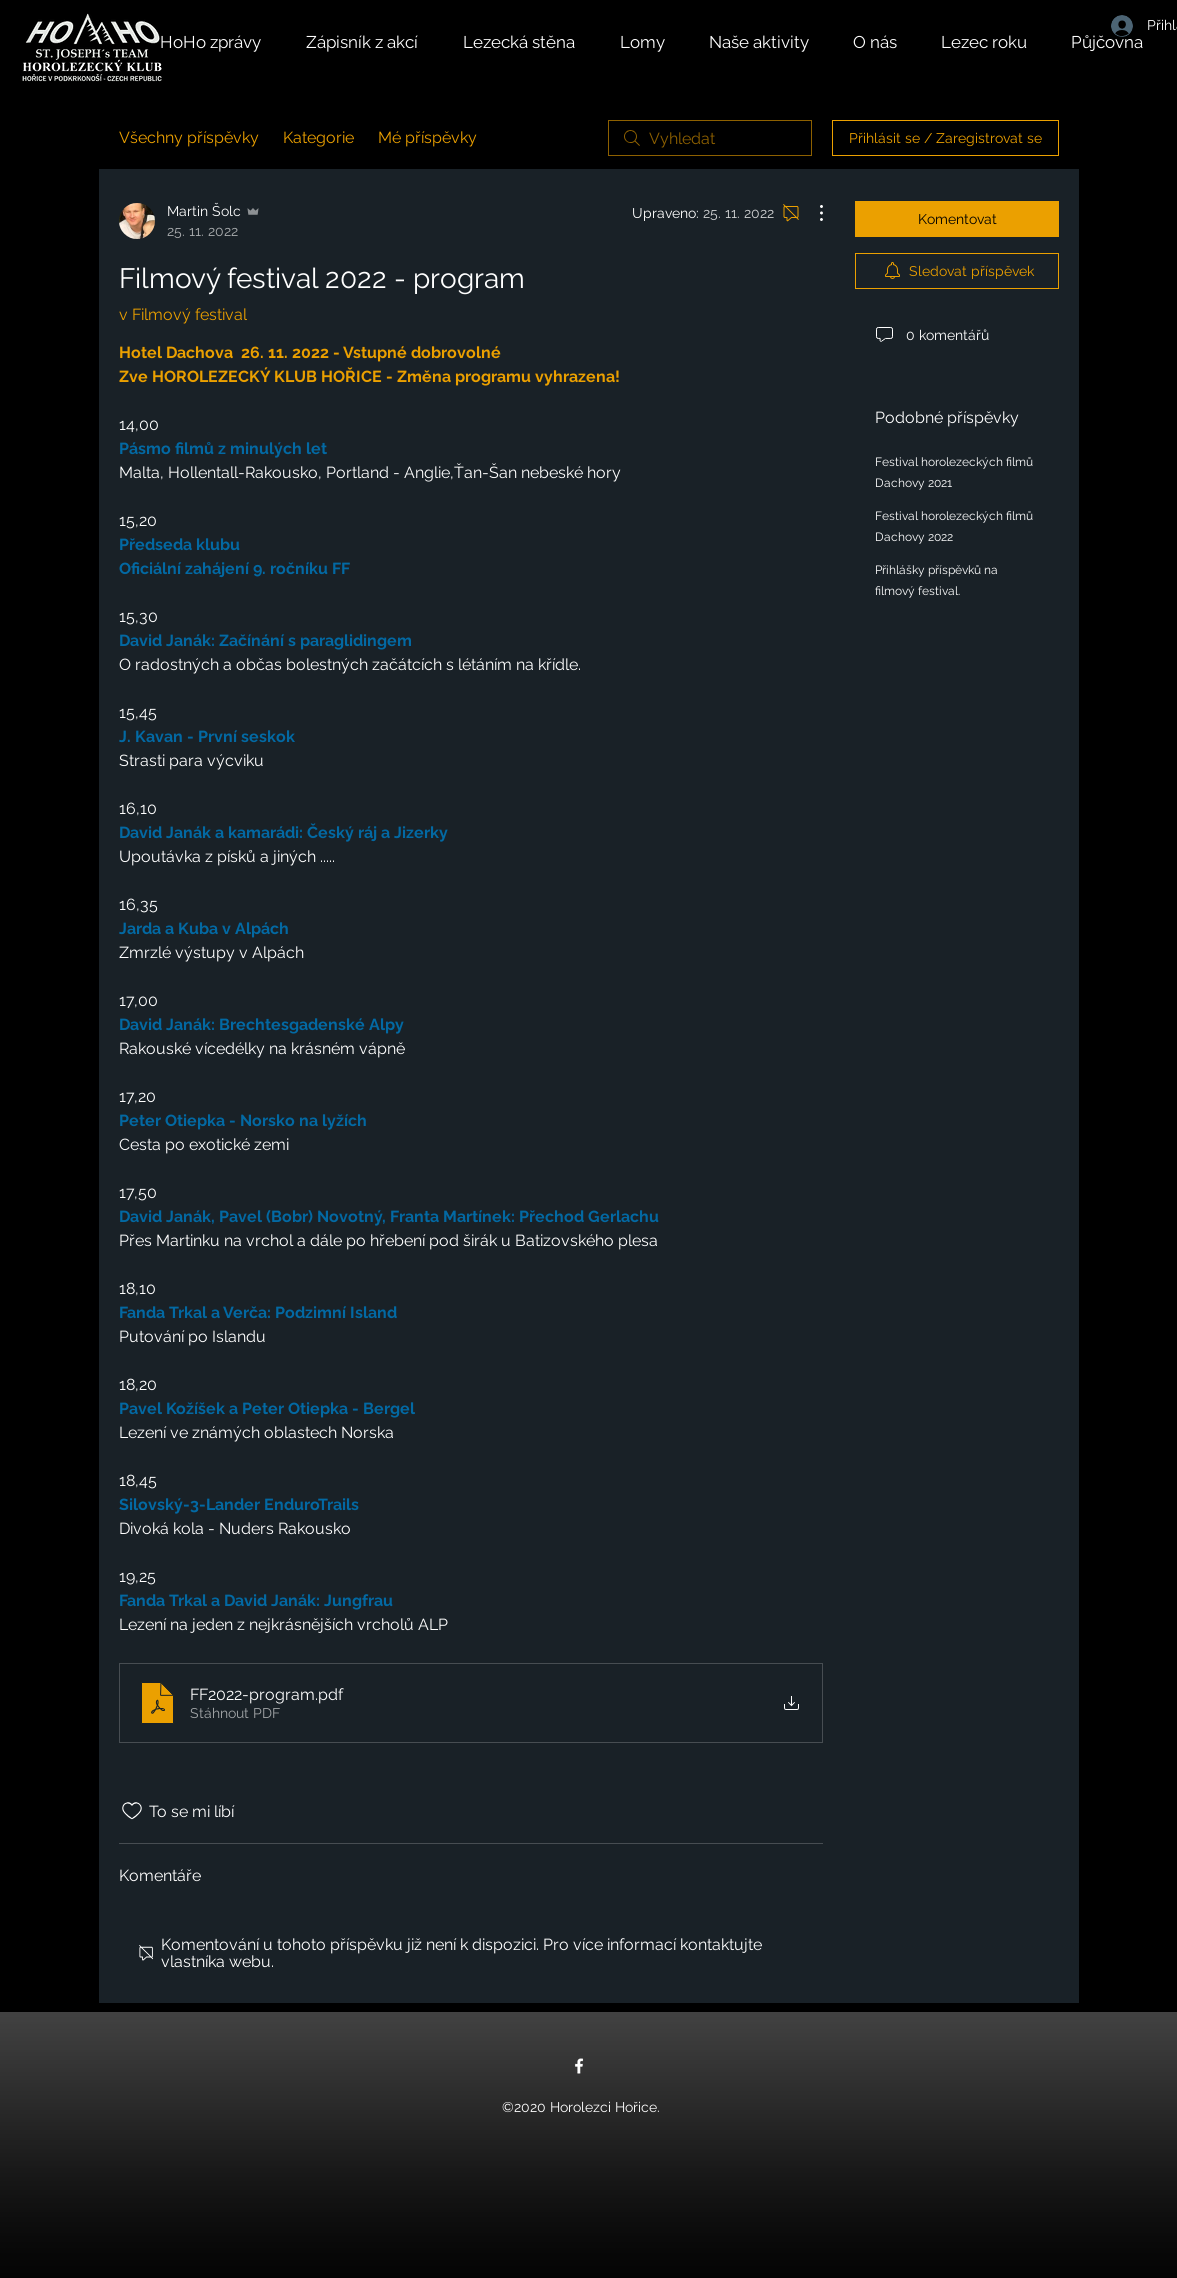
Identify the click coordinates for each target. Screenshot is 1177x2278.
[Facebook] (579, 2066)
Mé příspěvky (427, 137)
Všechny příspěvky (189, 137)
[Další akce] (811, 213)
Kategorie (318, 137)
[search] (710, 138)
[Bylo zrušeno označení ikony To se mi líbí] (132, 1811)
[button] (771, 42)
